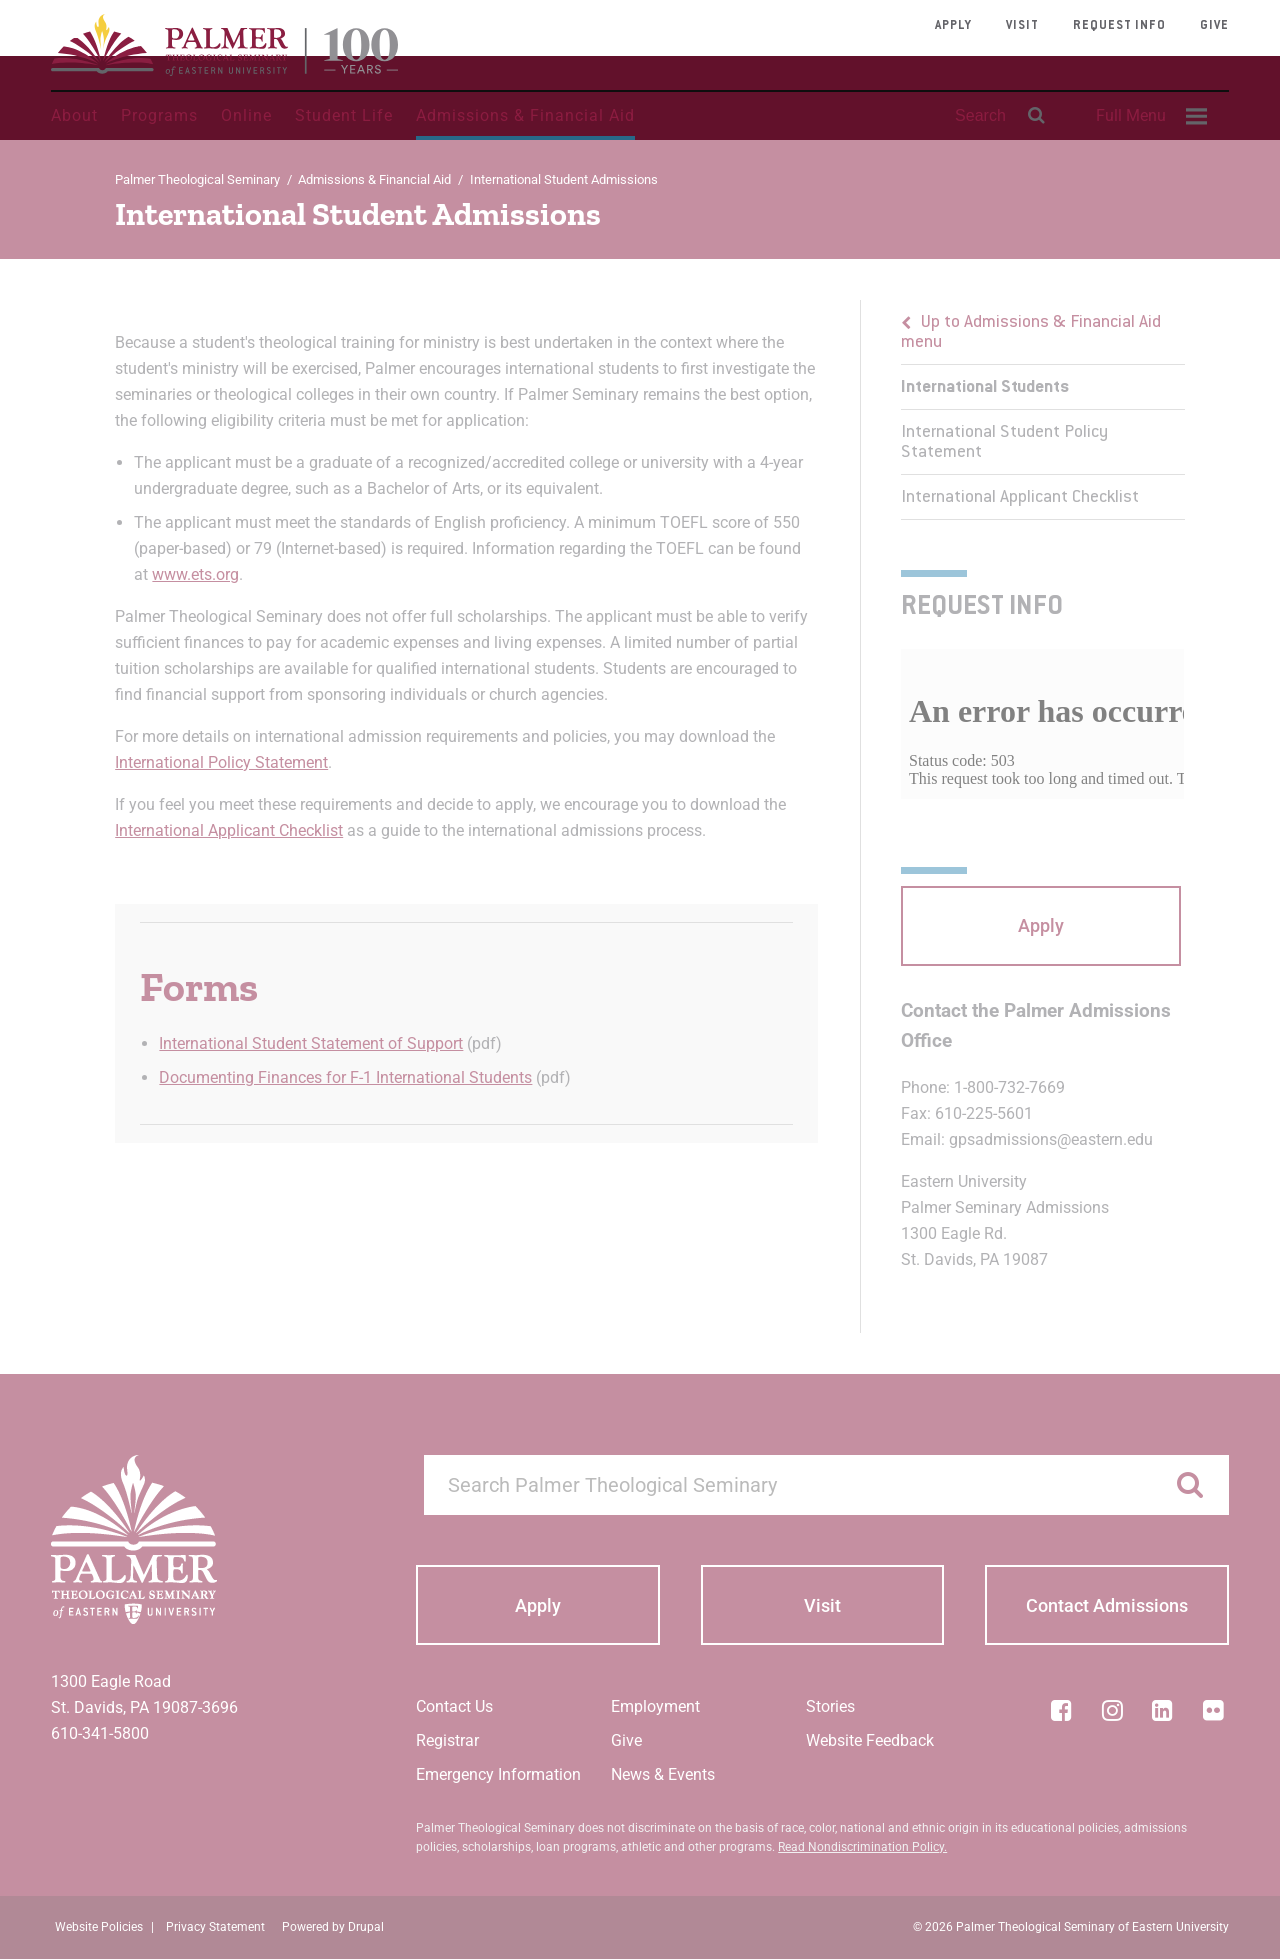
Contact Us (454, 1706)
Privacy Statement (215, 1927)
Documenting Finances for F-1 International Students (345, 1077)
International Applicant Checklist (229, 830)
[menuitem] (1149, 116)
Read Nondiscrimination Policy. (862, 1847)
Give (1214, 26)
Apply (953, 26)
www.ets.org (195, 574)
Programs (159, 115)
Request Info (1119, 26)
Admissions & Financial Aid (525, 115)
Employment (655, 1706)
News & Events (663, 1774)
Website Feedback (870, 1740)
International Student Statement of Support (311, 1043)
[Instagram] (1112, 1710)
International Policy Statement (221, 762)
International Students (985, 388)
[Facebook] (1061, 1710)
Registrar (447, 1740)
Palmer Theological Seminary (197, 179)
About (74, 115)
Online (246, 115)
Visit (1022, 26)
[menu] (1042, 410)
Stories (830, 1706)
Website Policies (99, 1927)
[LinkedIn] (1163, 1710)
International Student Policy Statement (1004, 443)
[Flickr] (1214, 1710)
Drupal (366, 1927)
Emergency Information (498, 1774)
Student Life (344, 115)
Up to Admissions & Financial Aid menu (1031, 333)
